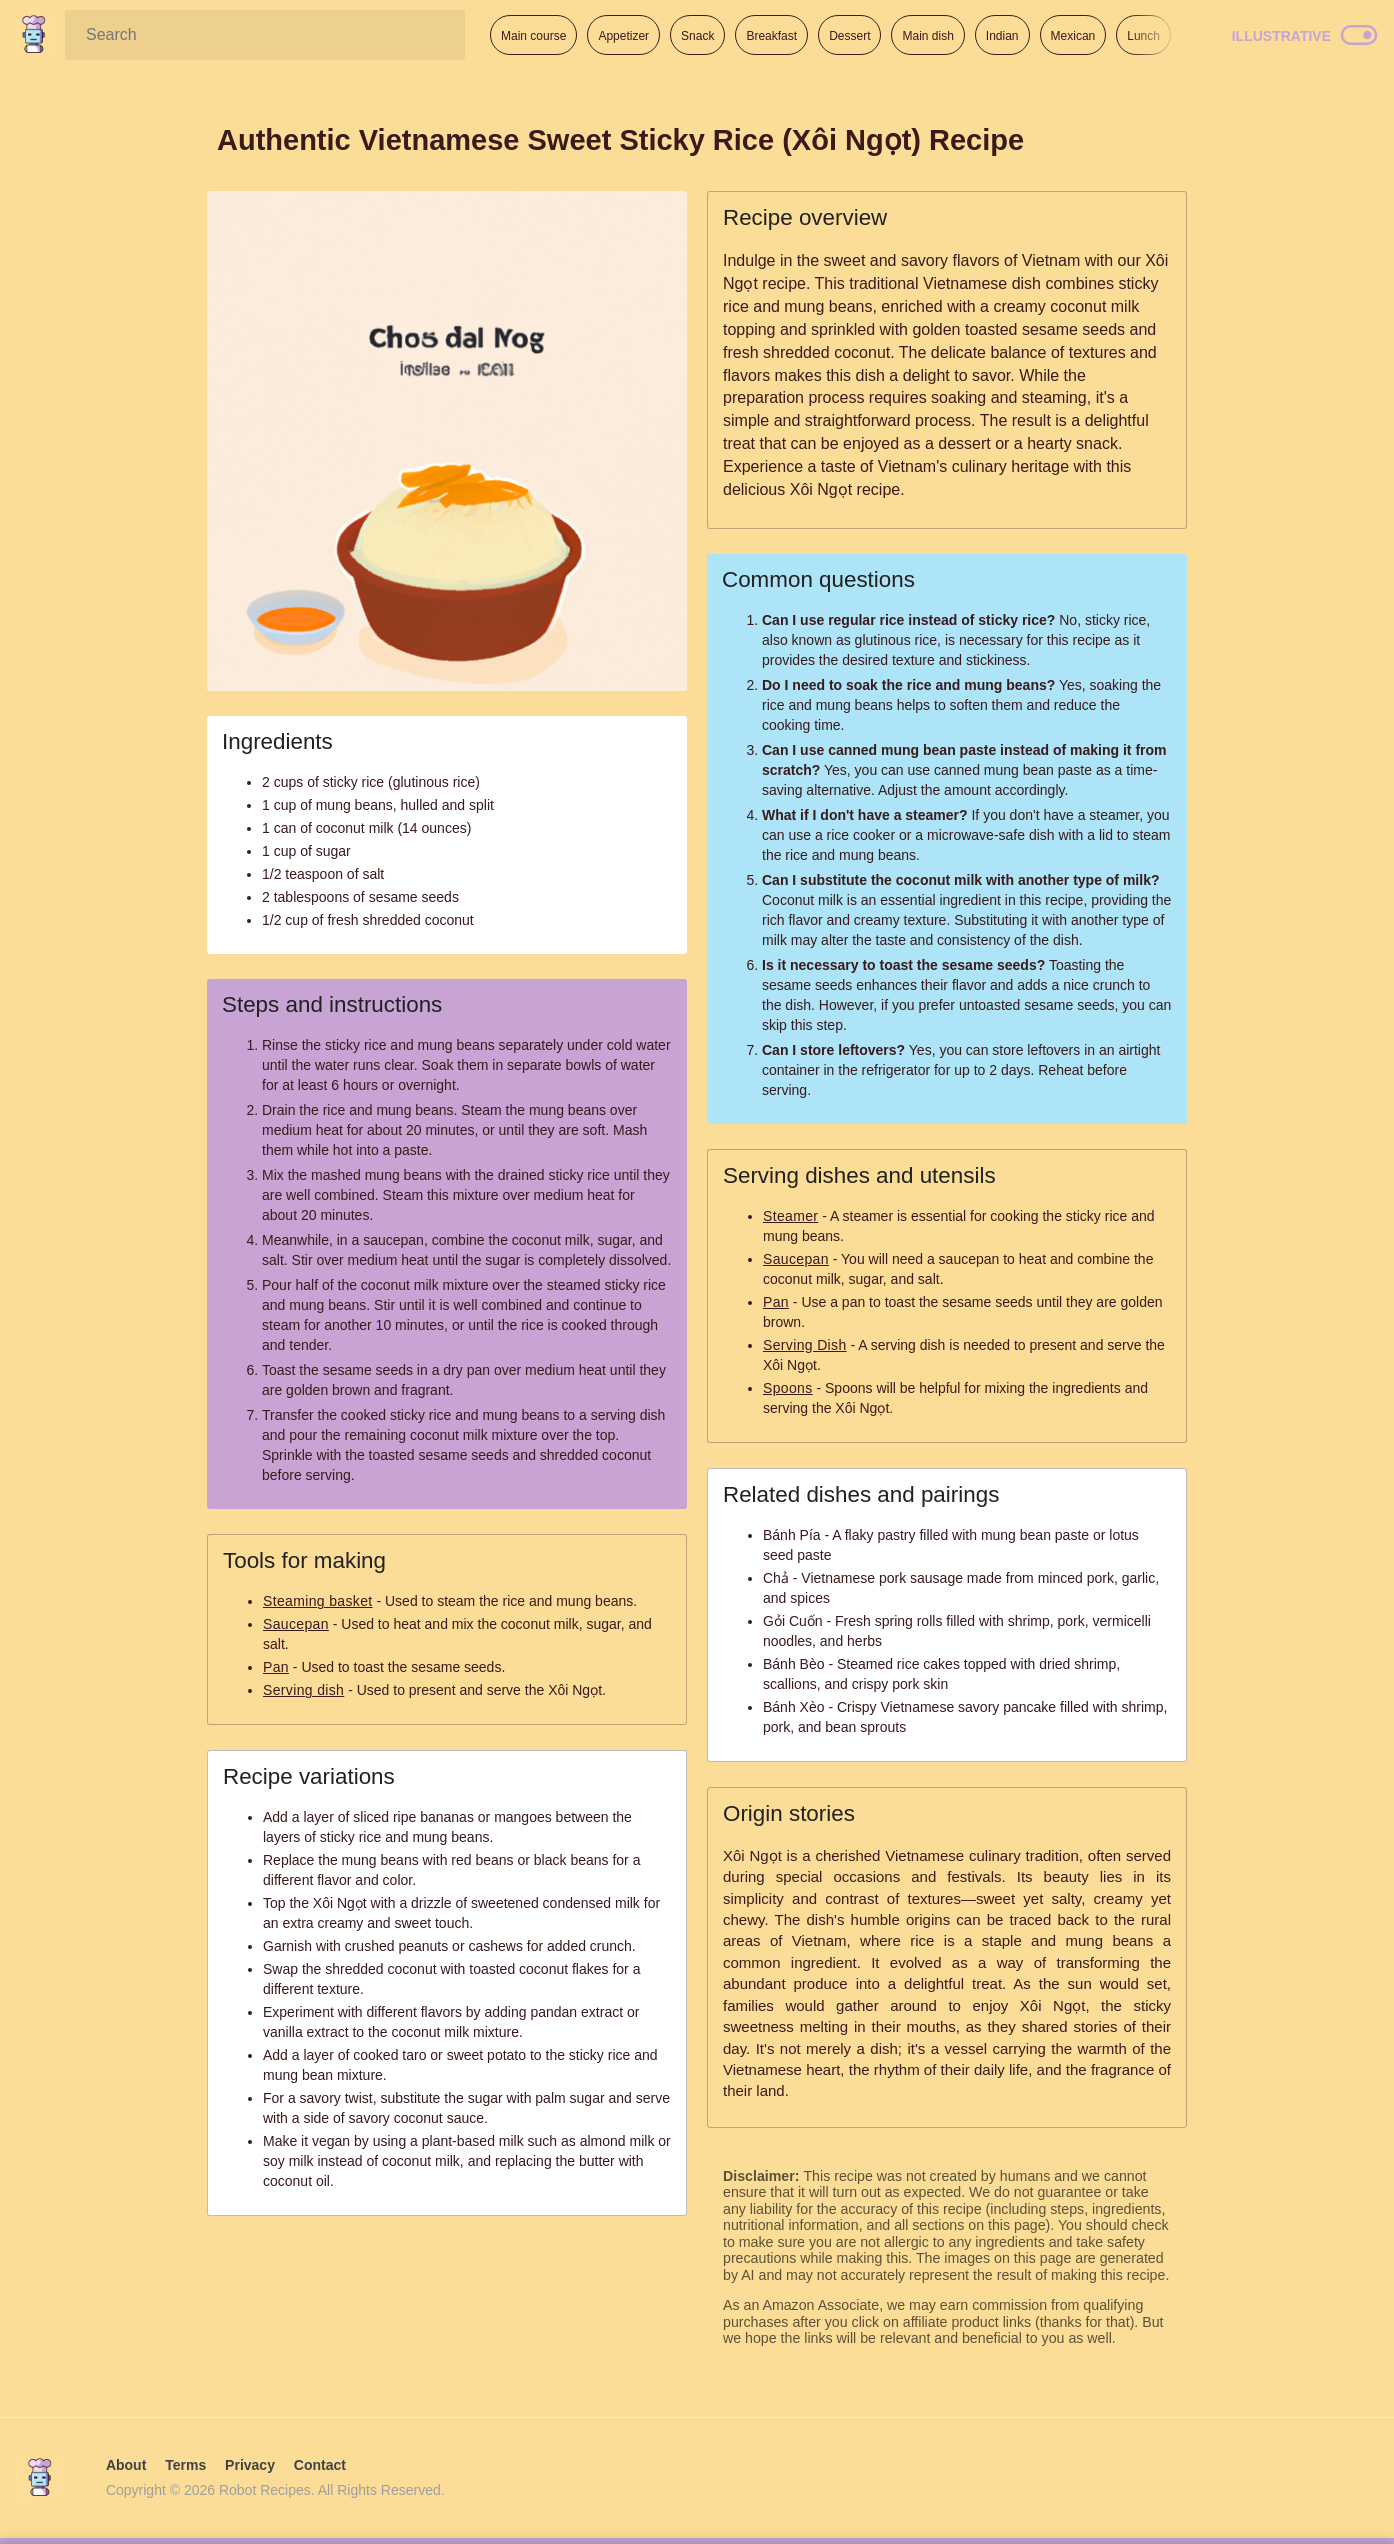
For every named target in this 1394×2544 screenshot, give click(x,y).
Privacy (250, 2465)
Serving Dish (805, 1345)
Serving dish (303, 1690)
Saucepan (296, 1624)
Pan (276, 1667)
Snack (697, 36)
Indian (1002, 36)
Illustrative (1281, 36)
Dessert (849, 36)
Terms (185, 2465)
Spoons (788, 1388)
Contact (320, 2465)
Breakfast (771, 36)
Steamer (790, 1216)
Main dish (927, 36)
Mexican (1073, 36)
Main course (533, 36)
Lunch (1143, 36)
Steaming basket (318, 1601)
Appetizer (623, 36)
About (126, 2465)
